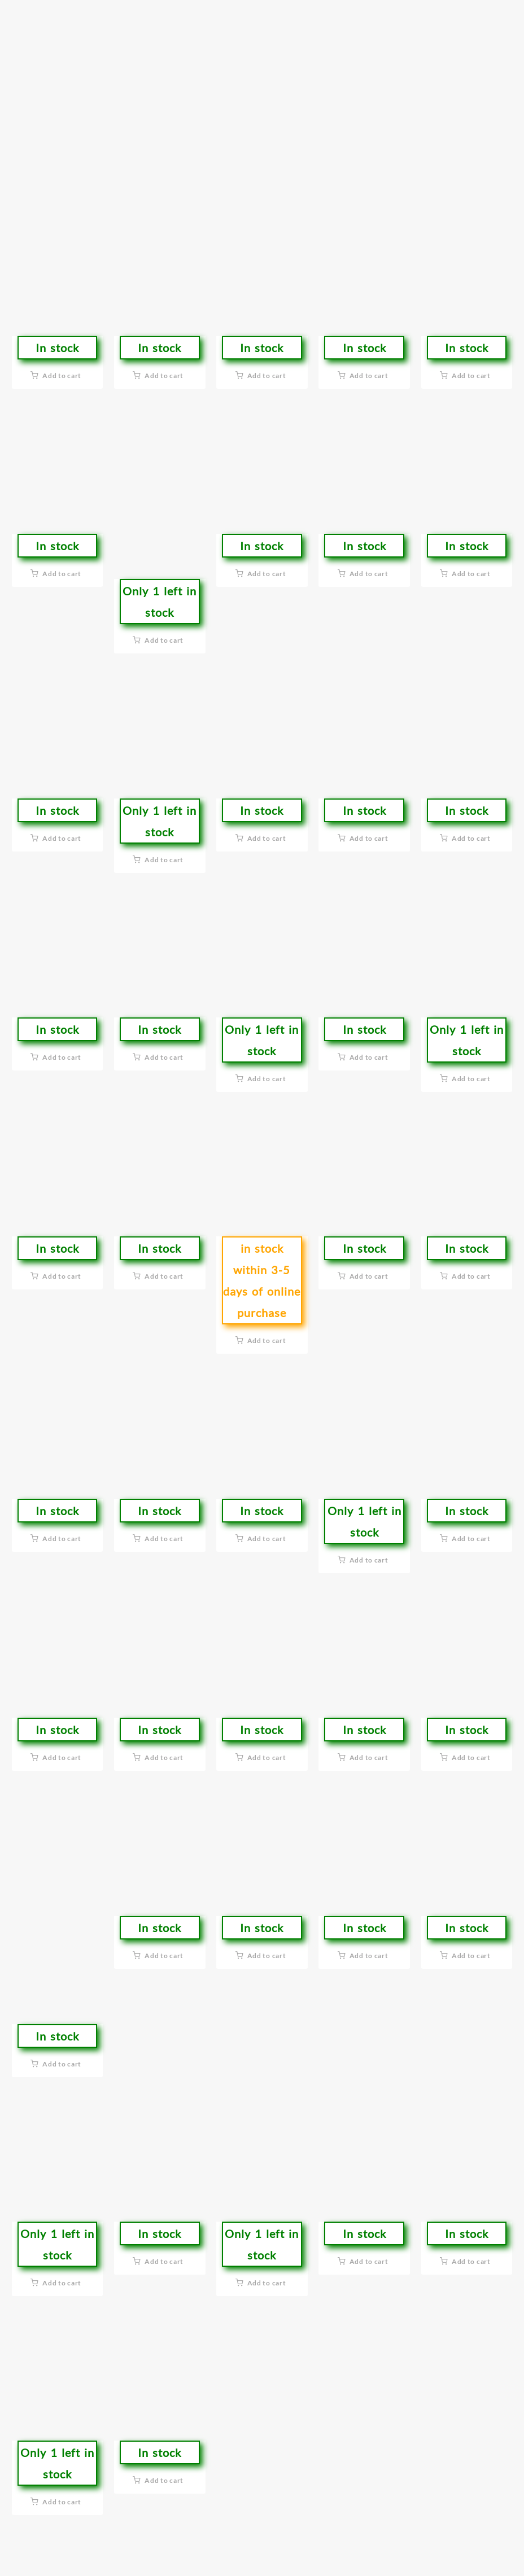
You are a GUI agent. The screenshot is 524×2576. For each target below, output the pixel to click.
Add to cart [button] (61, 375)
